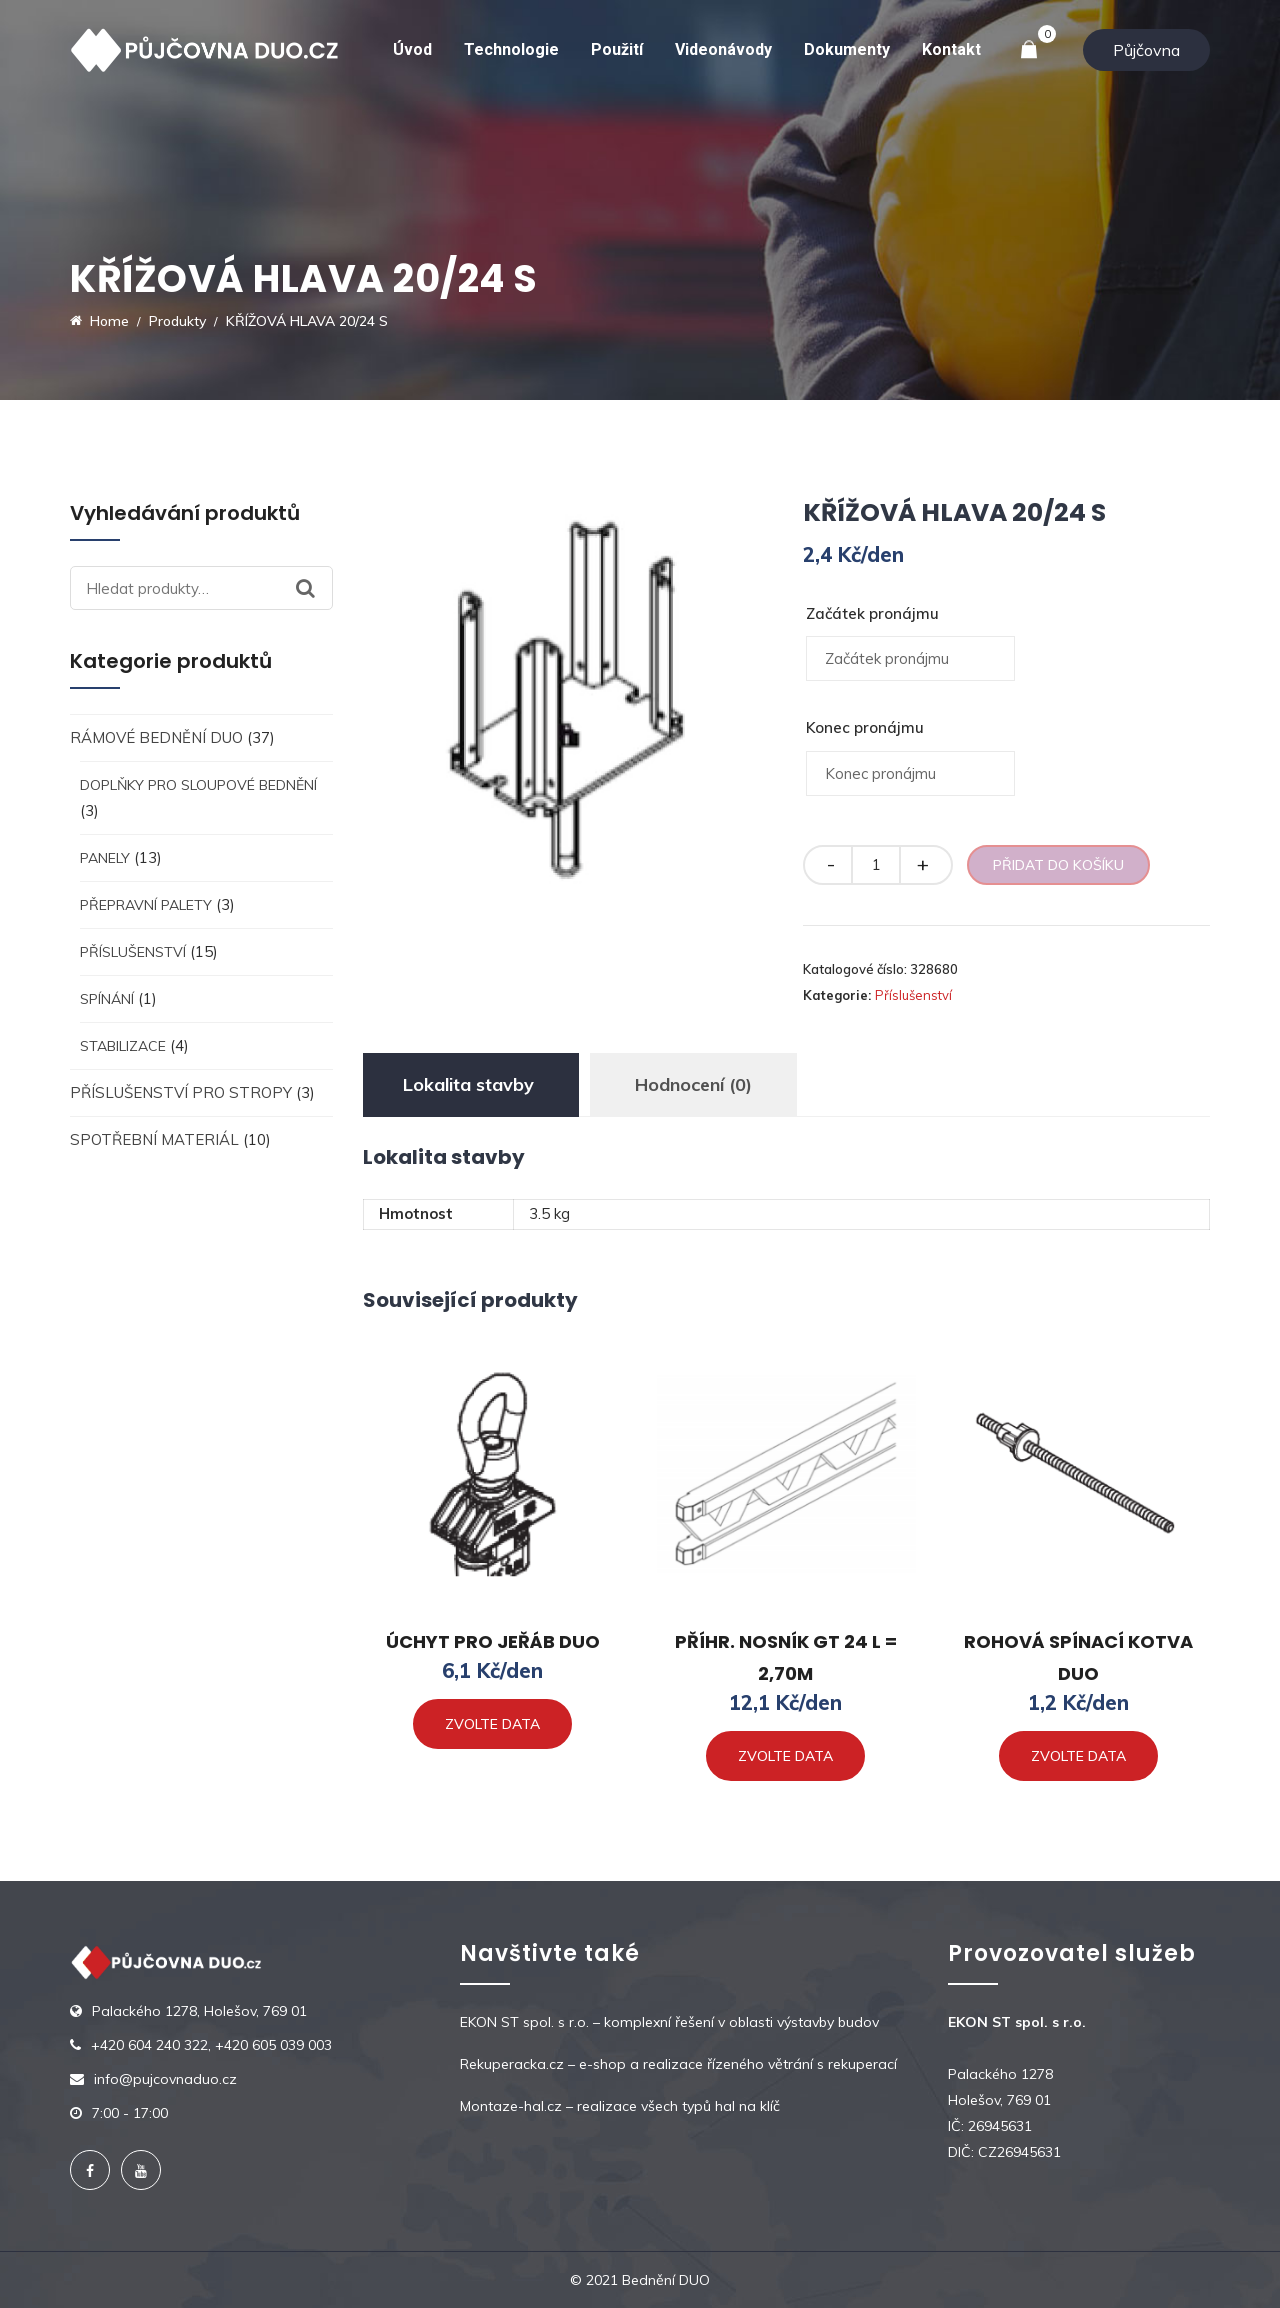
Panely (105, 858)
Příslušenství (133, 952)
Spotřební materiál (154, 1139)
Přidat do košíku (1058, 865)
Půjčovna (1146, 50)
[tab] (468, 1085)
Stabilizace (123, 1046)
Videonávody (723, 49)
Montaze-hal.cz (511, 2106)
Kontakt (951, 49)
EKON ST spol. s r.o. (524, 2022)
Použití (617, 49)
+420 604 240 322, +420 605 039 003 (211, 2045)
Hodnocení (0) (693, 1084)
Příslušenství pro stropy (181, 1092)
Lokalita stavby (468, 1084)
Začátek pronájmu (872, 613)
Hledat (315, 588)
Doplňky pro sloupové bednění (198, 785)
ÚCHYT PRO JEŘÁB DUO (493, 1641)
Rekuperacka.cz (512, 2064)
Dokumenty (847, 49)
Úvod (412, 49)
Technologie (511, 49)
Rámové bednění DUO (156, 737)
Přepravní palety (146, 905)
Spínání (107, 999)
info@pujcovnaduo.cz (165, 2079)
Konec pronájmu (865, 727)
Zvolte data (492, 1724)
